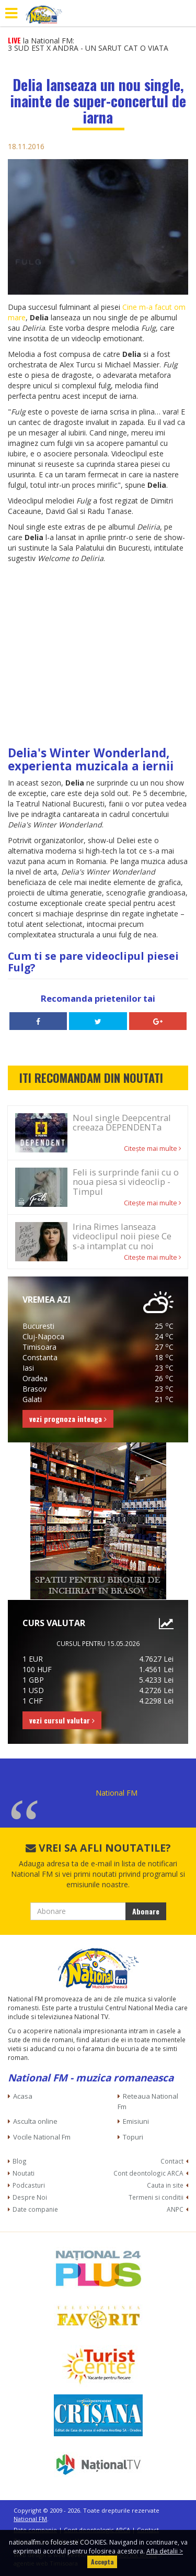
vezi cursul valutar (62, 1720)
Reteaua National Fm (148, 2101)
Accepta (102, 2561)
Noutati (23, 2173)
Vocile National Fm (42, 2137)
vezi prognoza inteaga (68, 1418)
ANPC (175, 2209)
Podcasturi (29, 2185)
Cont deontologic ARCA (148, 2173)
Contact (171, 2161)
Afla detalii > (164, 2551)
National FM (116, 1793)
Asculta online (35, 2121)
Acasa (22, 2096)
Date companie (35, 2209)
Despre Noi (30, 2197)
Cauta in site (165, 2185)
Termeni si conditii (156, 2197)
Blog (20, 2161)
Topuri (133, 2137)
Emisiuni (136, 2121)
